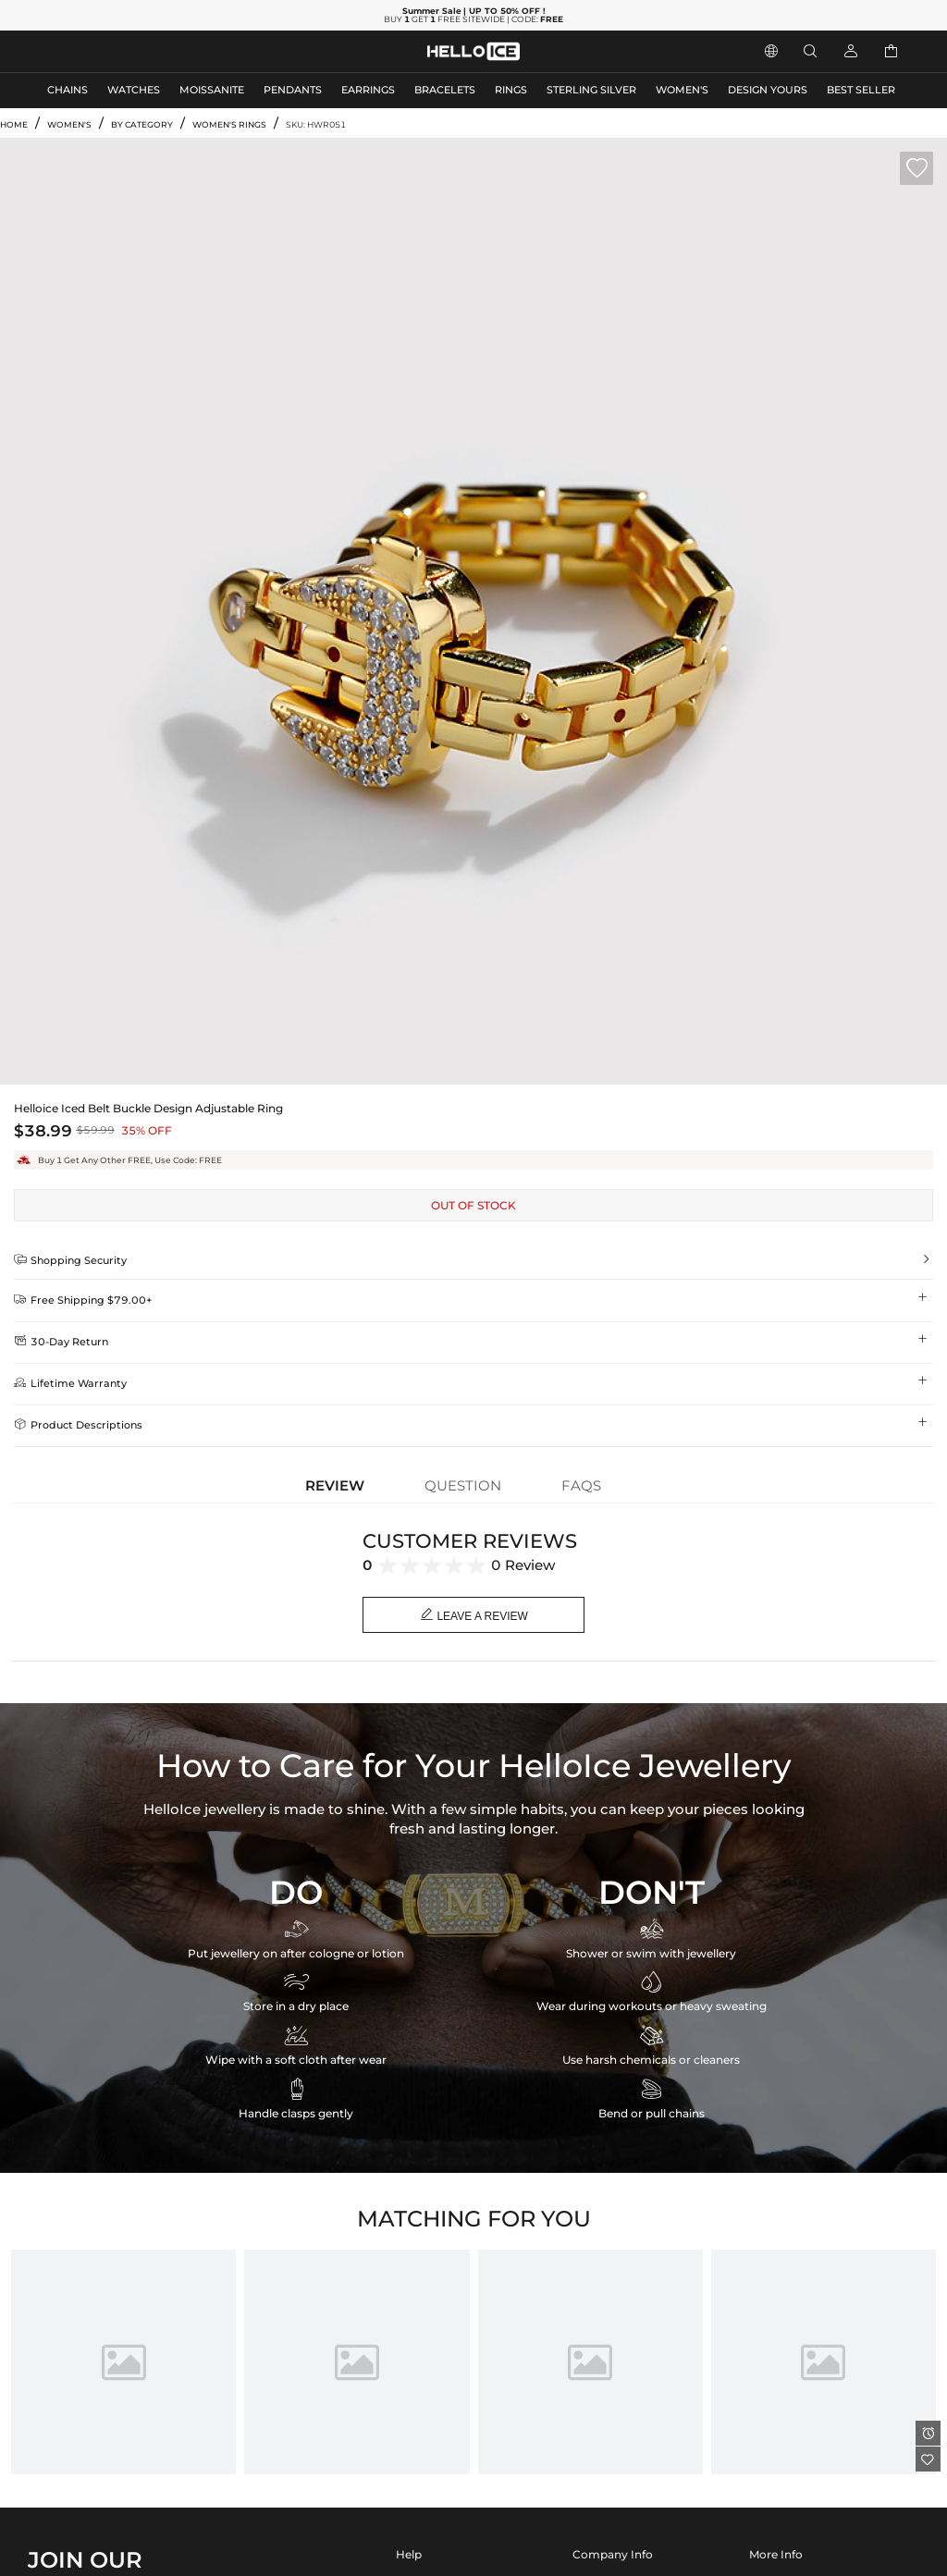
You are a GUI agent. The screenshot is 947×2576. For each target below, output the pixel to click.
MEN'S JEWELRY (87, 51)
